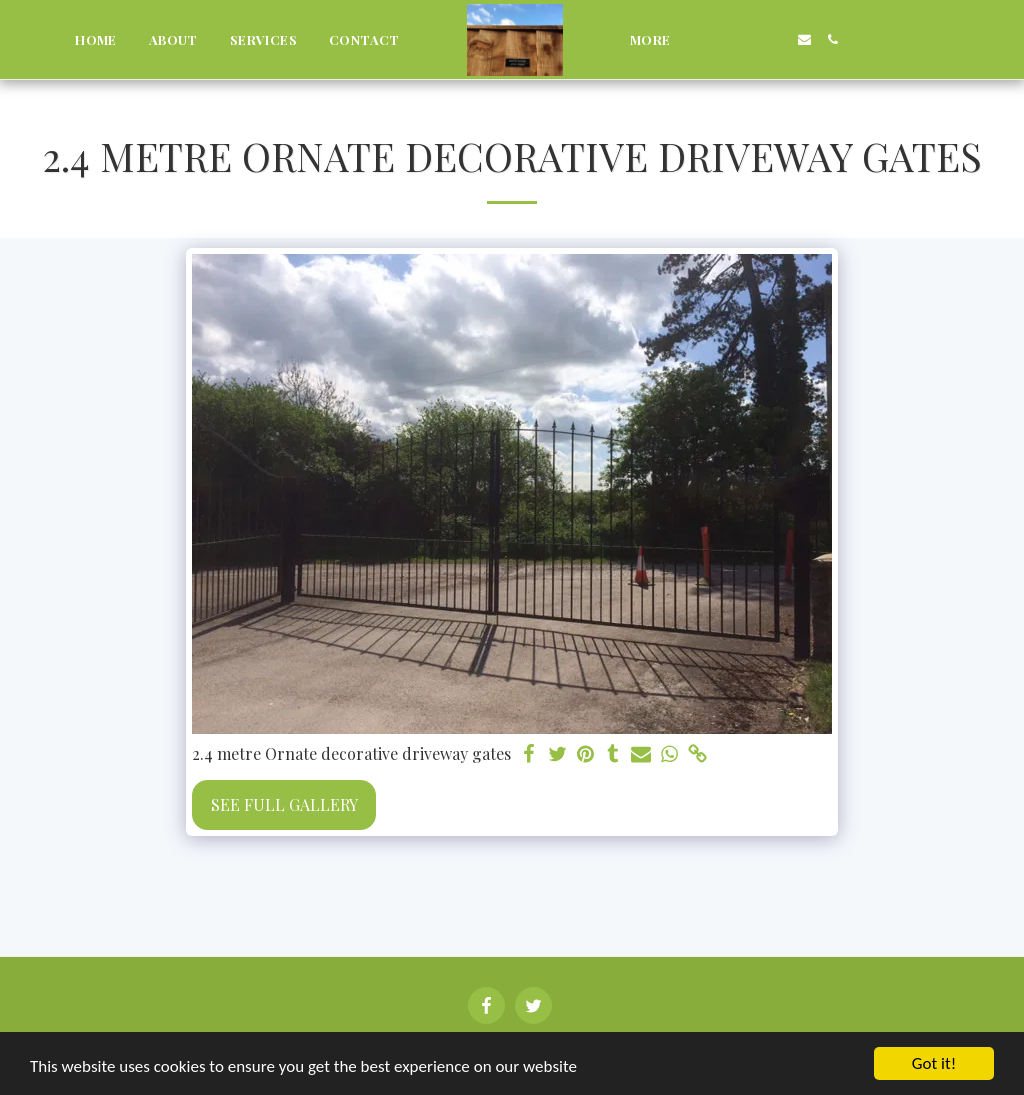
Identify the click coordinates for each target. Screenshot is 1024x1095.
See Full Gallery (284, 804)
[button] (717, 39)
